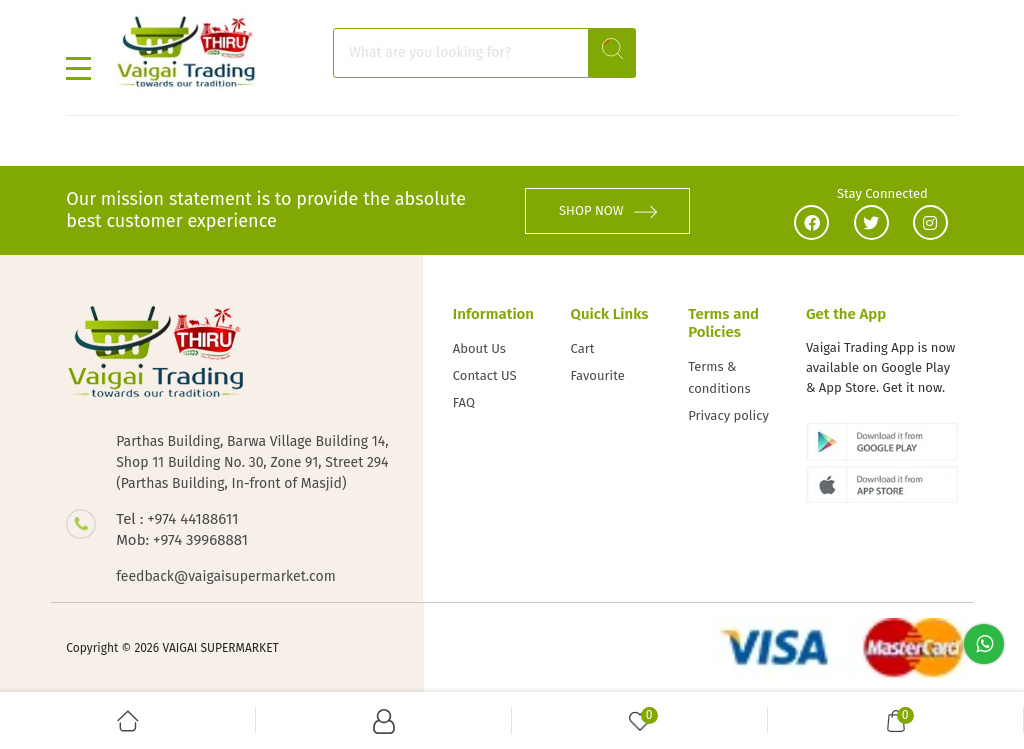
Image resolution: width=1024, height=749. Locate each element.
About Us (479, 348)
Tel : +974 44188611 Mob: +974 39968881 (182, 529)
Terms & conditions (719, 377)
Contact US (485, 375)
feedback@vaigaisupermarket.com (225, 576)
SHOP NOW (608, 210)
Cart (583, 348)
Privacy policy (728, 415)
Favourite (598, 375)
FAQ (464, 402)
